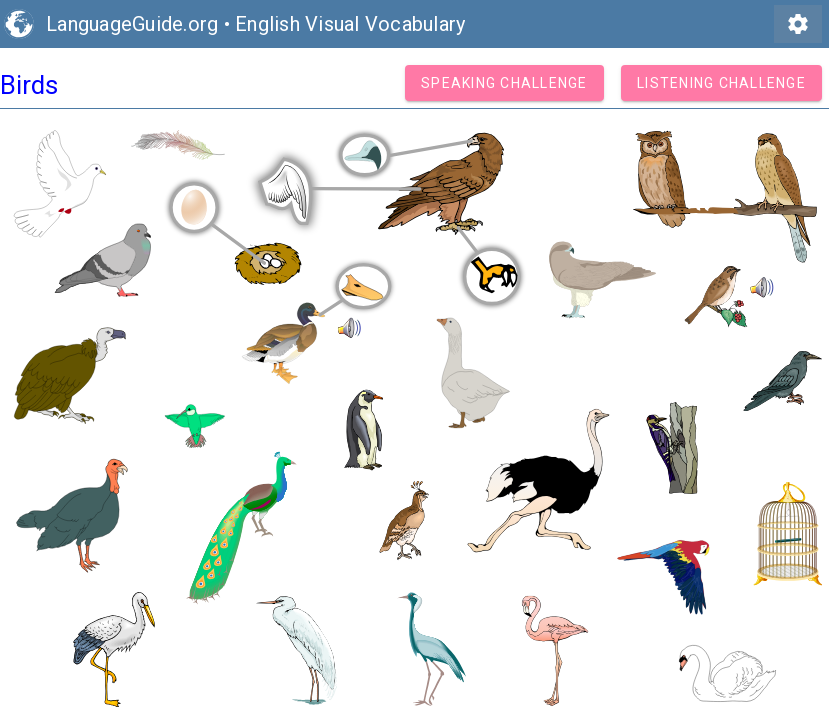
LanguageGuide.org (132, 24)
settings (798, 24)
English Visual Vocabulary (350, 24)
